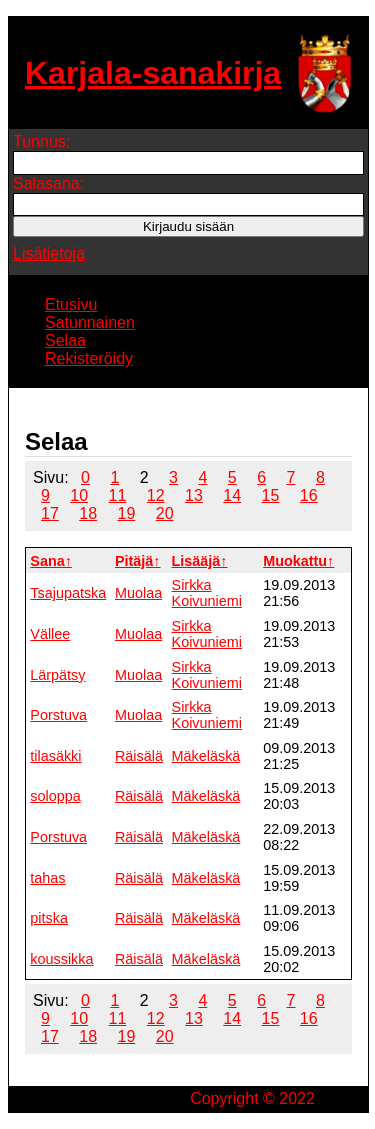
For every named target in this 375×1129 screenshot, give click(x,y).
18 (88, 513)
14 (232, 495)
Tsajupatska (68, 593)
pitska (49, 918)
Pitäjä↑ (138, 561)
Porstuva (58, 715)
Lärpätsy (57, 675)
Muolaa (138, 593)
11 (118, 495)
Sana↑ (51, 561)
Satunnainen (90, 322)
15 (271, 495)
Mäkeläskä (206, 756)
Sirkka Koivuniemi (207, 593)
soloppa (55, 796)
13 (194, 495)
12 (156, 495)
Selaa (65, 340)
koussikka (61, 959)
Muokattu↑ (298, 561)
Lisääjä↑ (200, 561)
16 (309, 495)
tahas (47, 878)
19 (127, 513)
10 (79, 495)
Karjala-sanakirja (153, 73)
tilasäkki (55, 756)
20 (165, 513)
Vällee (50, 634)
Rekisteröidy (89, 358)
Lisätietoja (49, 253)
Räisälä (139, 756)
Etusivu (71, 304)
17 (50, 513)
